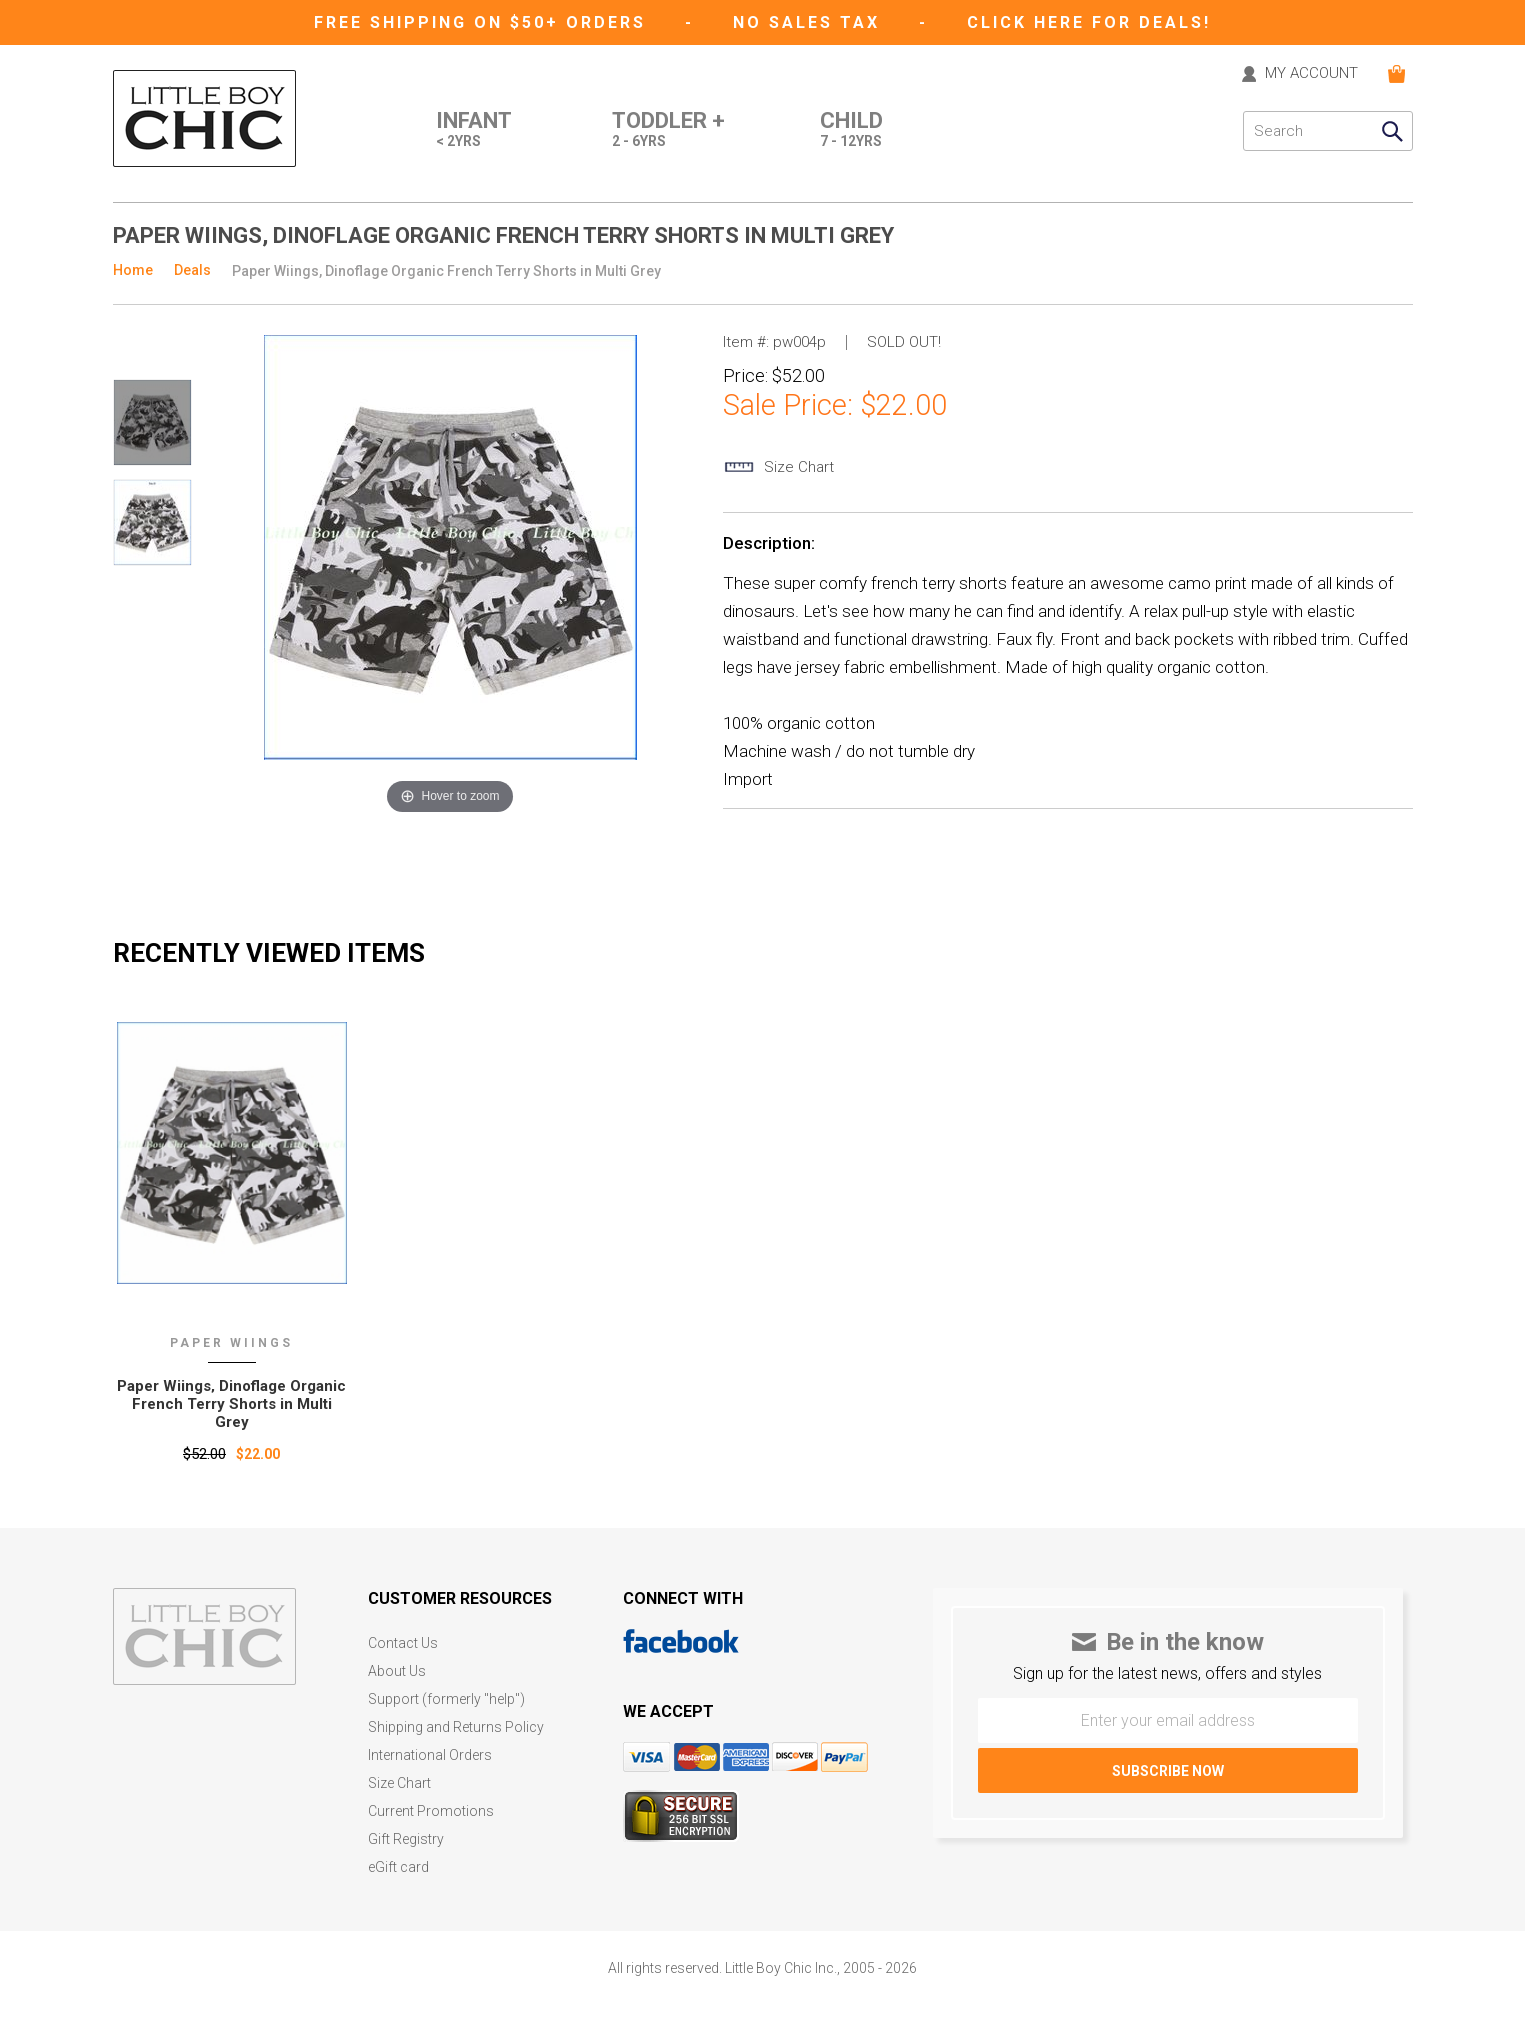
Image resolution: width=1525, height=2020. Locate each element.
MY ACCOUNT (1311, 74)
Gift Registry (406, 1839)
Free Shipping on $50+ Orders (483, 22)
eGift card (398, 1867)
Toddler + (668, 131)
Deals (192, 270)
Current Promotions (431, 1811)
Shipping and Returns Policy (456, 1727)
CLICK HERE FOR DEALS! (1089, 22)
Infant (474, 131)
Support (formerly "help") (446, 1699)
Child (851, 131)
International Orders (430, 1755)
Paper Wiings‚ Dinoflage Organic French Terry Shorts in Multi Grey (231, 1404)
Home (133, 270)
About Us (397, 1671)
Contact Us (403, 1643)
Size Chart (399, 1783)
